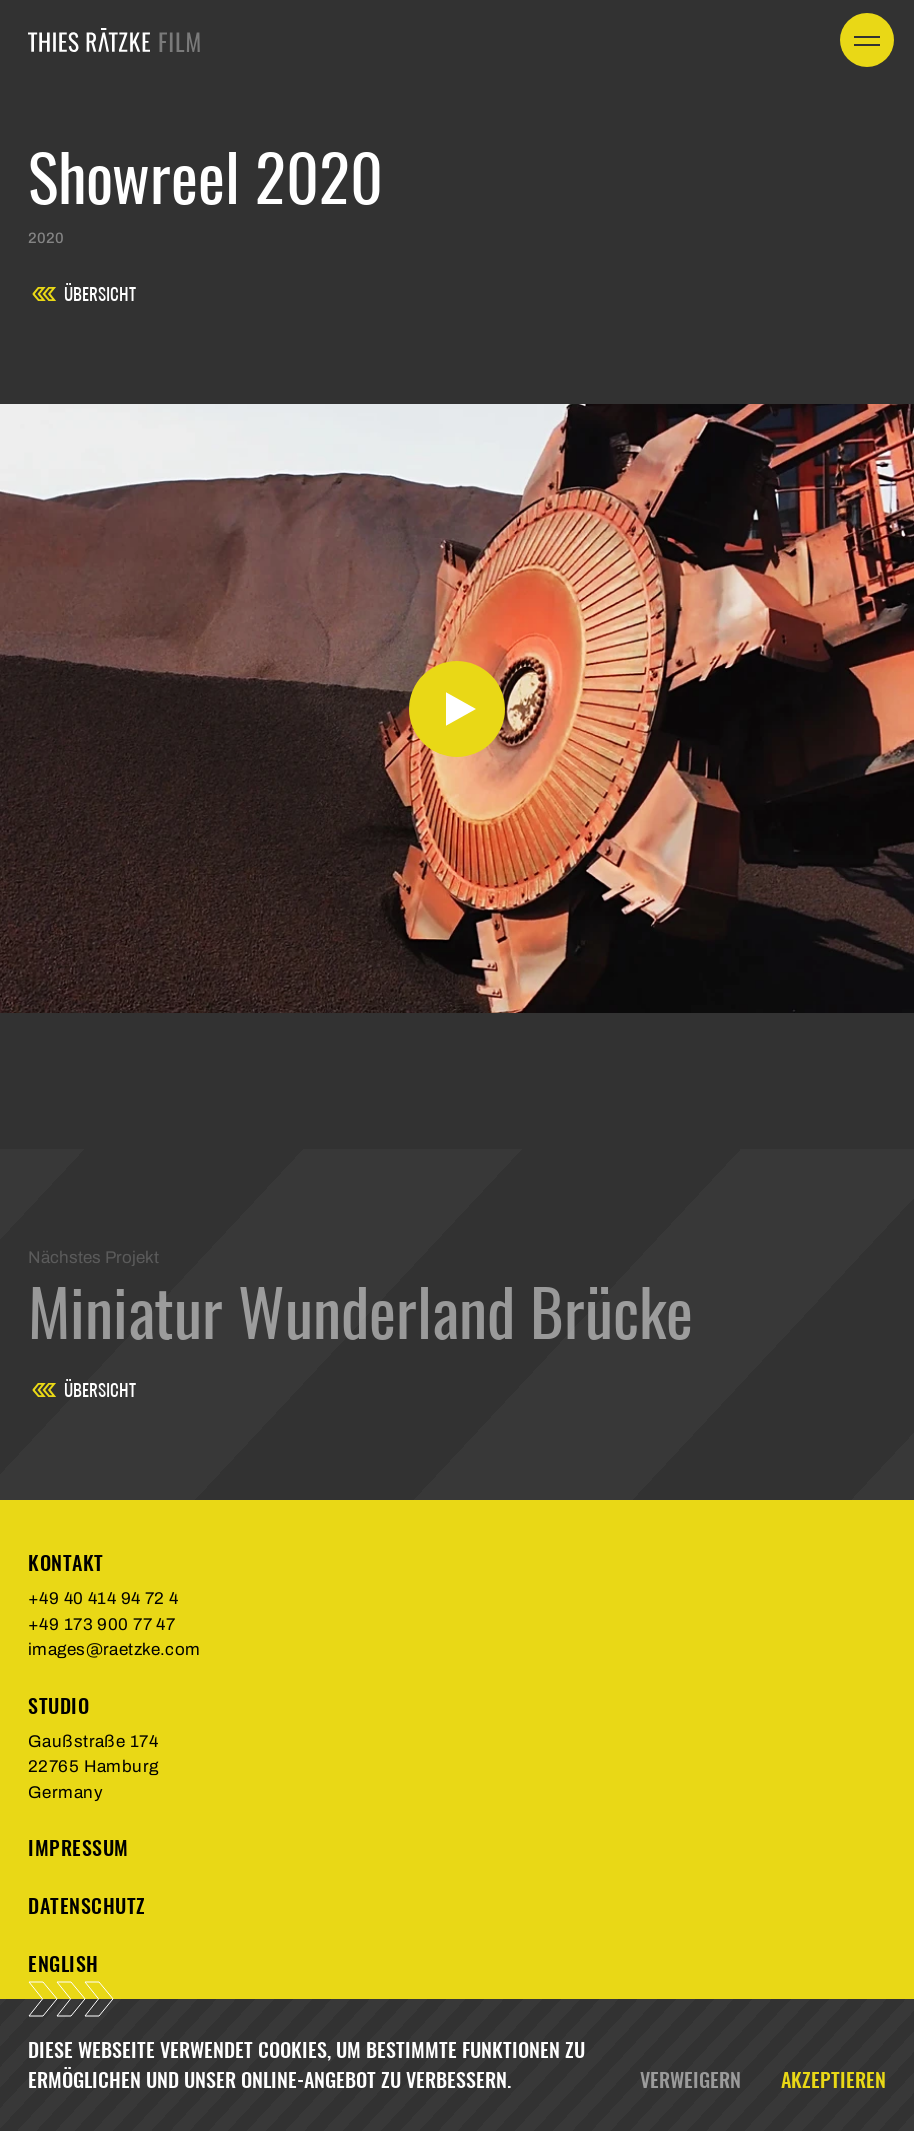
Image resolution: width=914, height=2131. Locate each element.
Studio (58, 1705)
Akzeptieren (833, 2079)
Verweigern (690, 2079)
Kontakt (66, 1562)
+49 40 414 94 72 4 (103, 1598)
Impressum (78, 1847)
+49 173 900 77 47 (101, 1624)
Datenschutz (87, 1905)
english (63, 1963)
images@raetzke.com (114, 1649)
